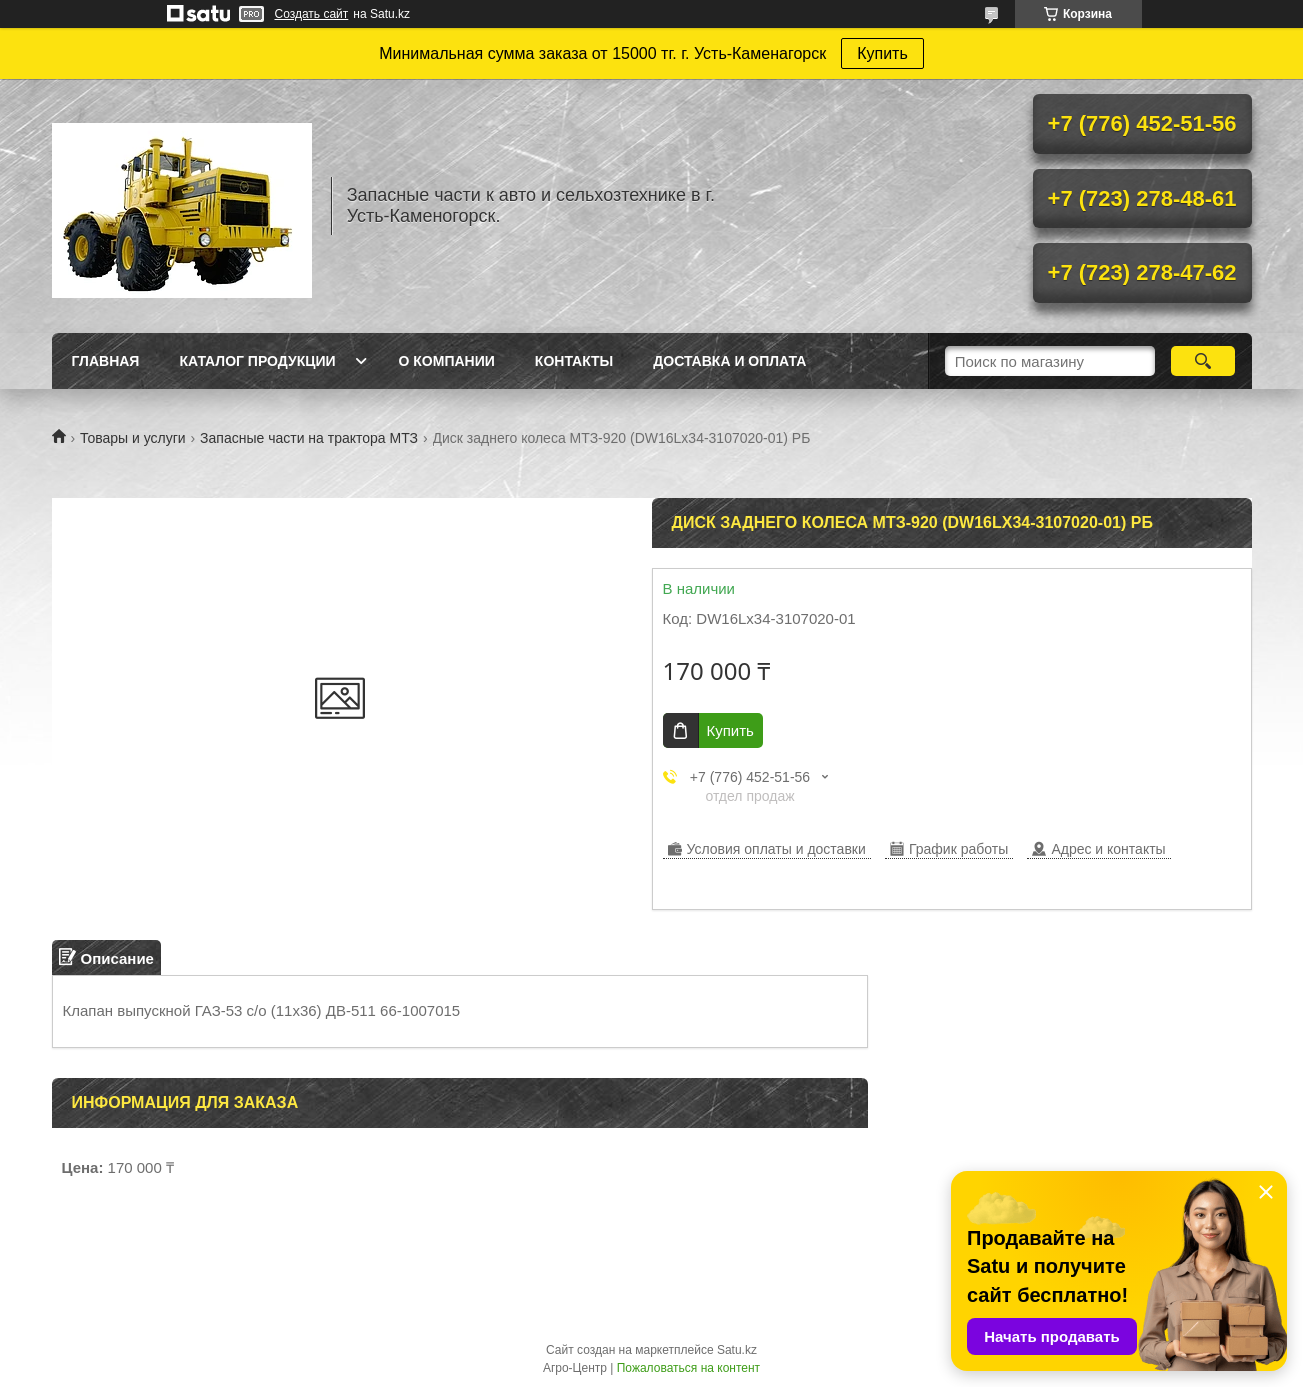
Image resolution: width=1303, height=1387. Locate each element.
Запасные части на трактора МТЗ (309, 438)
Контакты (574, 361)
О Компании (447, 361)
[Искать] (1203, 361)
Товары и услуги (133, 438)
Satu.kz (737, 1350)
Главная (106, 361)
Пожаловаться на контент (688, 1368)
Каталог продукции (257, 361)
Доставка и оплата (729, 361)
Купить (882, 53)
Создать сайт (312, 14)
